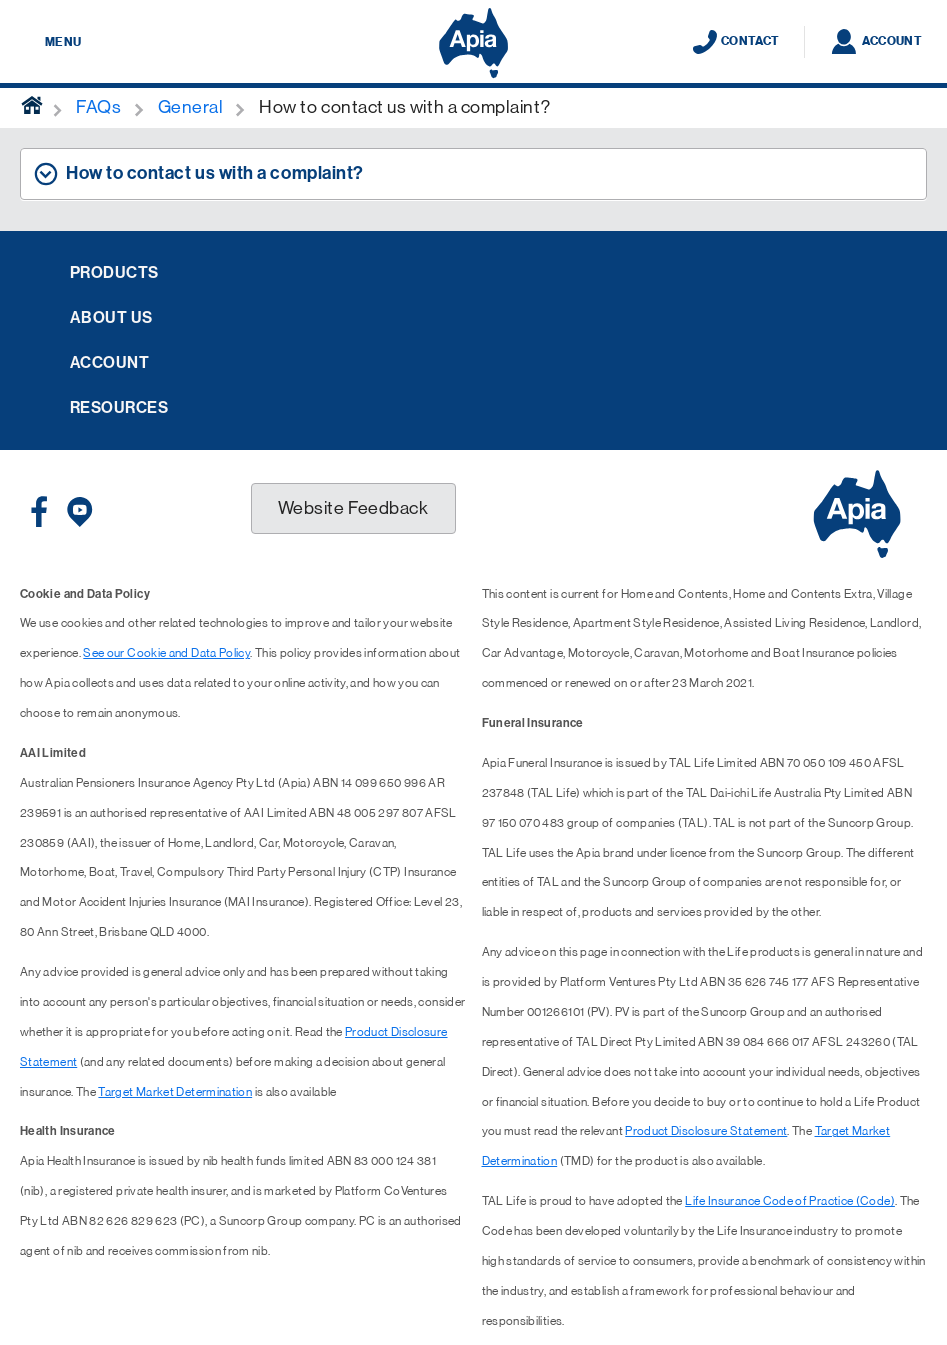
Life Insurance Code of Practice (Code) (790, 1201)
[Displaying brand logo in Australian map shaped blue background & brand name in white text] (473, 43)
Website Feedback (353, 508)
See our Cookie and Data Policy (166, 653)
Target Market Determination (175, 1092)
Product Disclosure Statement (706, 1131)
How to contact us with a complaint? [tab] (215, 173)
